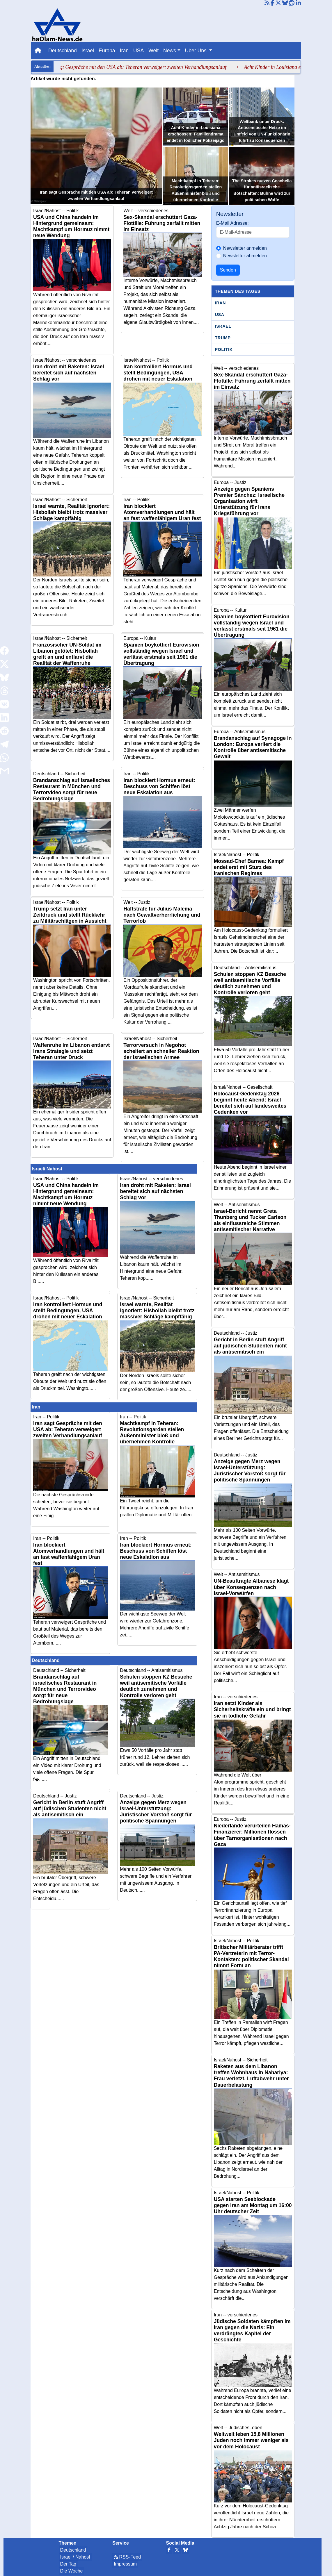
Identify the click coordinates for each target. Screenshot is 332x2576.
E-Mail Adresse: (232, 223)
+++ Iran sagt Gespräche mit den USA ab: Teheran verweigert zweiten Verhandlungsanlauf (138, 67)
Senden (228, 269)
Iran (124, 50)
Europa (107, 50)
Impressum (125, 2563)
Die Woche (71, 2570)
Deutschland (62, 50)
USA (138, 50)
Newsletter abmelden (245, 255)
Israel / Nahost (75, 2556)
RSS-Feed (127, 2556)
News (169, 50)
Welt (153, 50)
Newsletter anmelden (245, 248)
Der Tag (68, 2563)
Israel (87, 50)
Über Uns (196, 50)
